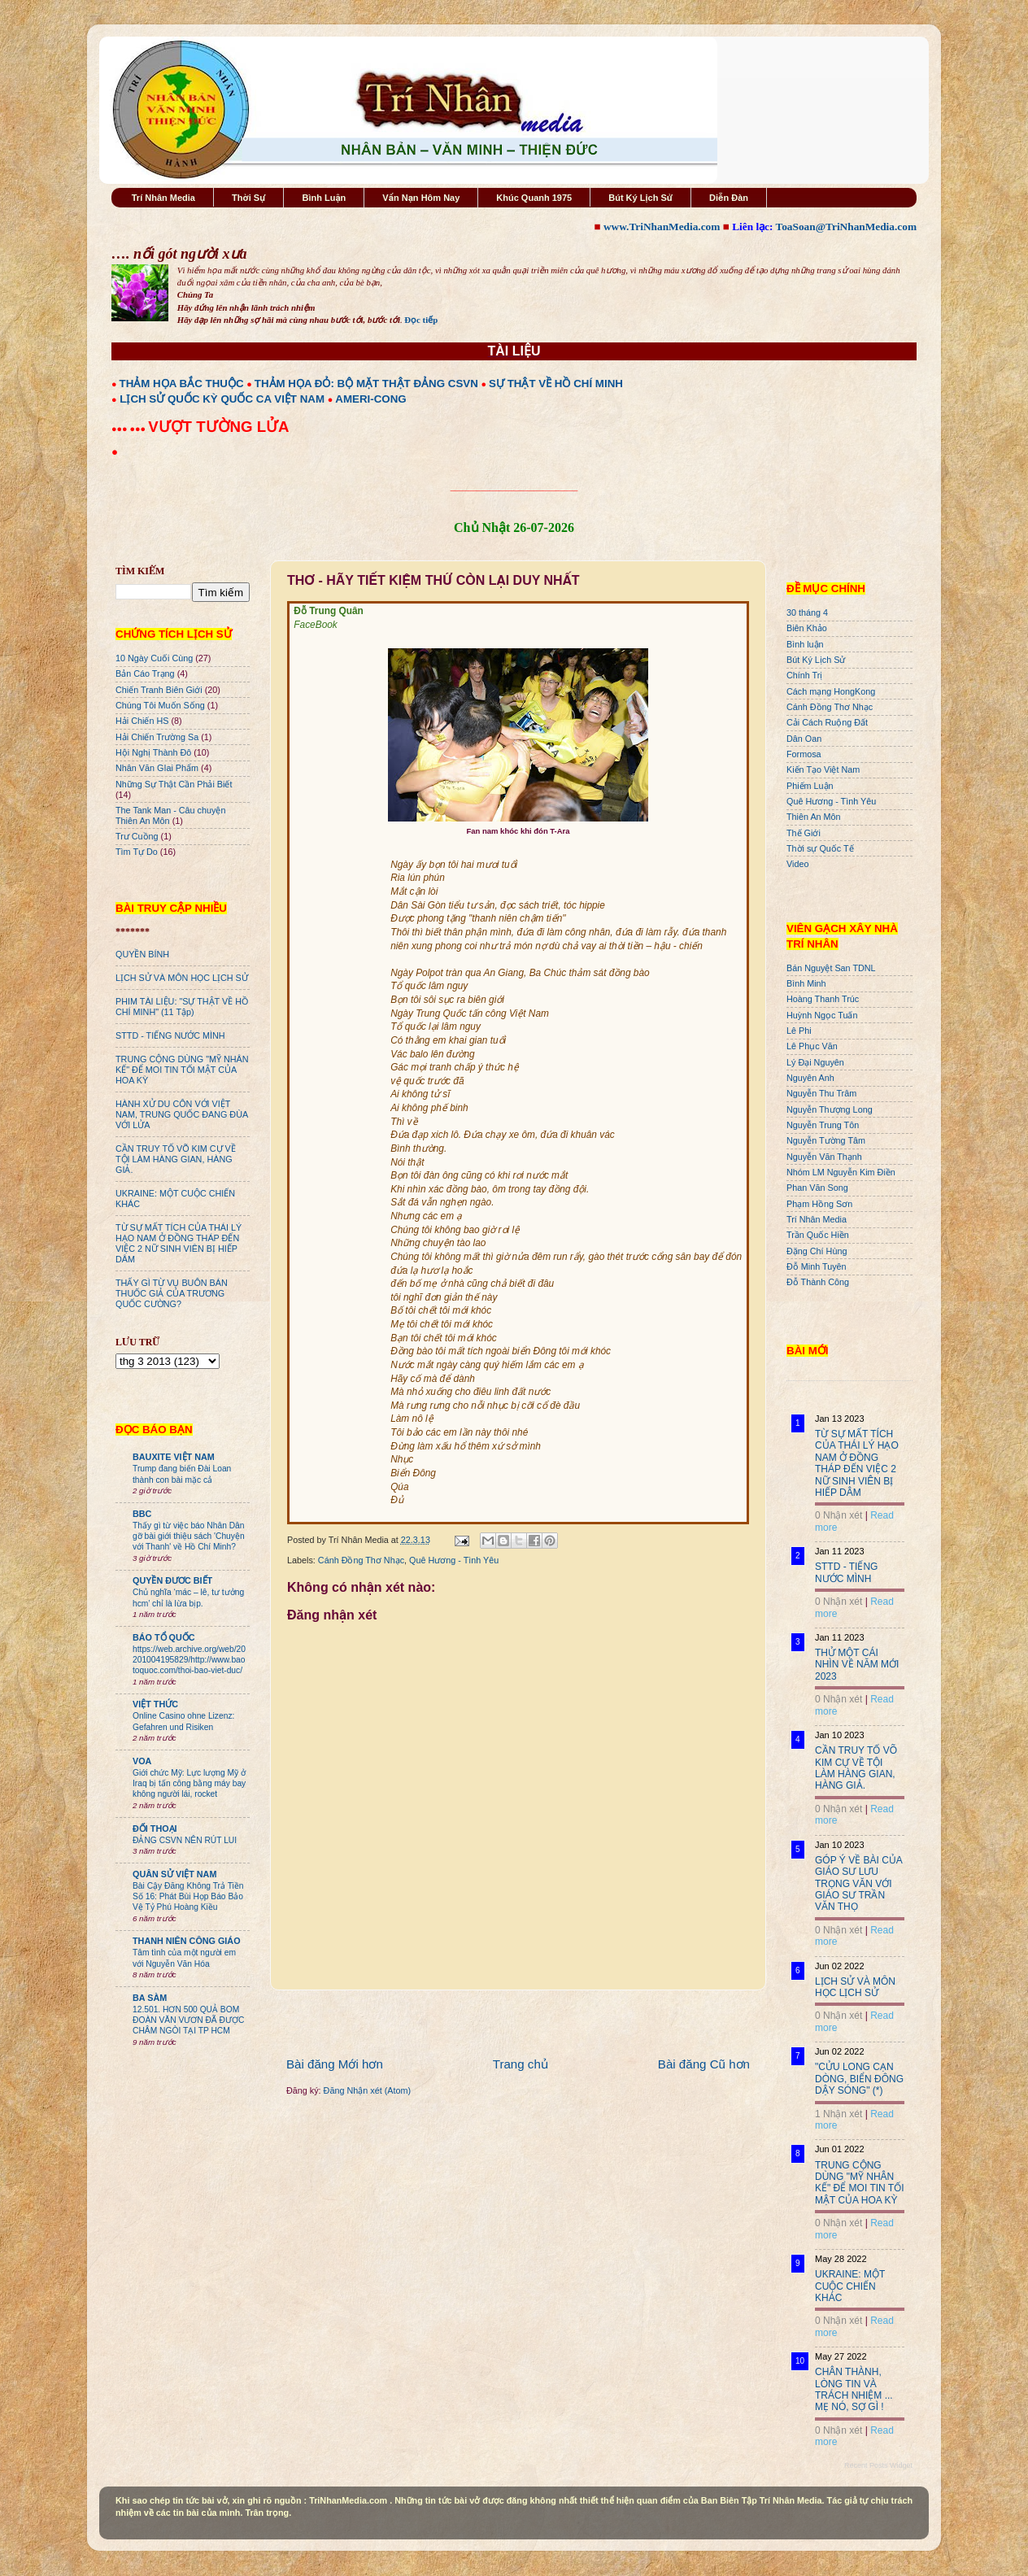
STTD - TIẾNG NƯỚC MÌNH (170, 1035)
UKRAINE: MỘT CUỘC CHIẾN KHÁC (850, 2286)
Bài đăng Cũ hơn (704, 2064)
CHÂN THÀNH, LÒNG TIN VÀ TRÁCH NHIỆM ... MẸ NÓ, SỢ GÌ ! (854, 2389)
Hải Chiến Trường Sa (156, 737)
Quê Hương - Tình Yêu (454, 1560)
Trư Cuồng (137, 836)
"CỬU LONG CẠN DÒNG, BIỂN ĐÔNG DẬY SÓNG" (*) (859, 2078)
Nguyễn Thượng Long (829, 1109)
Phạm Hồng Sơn (819, 1204)
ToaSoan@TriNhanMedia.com (846, 226)
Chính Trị (804, 675)
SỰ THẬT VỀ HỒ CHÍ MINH (556, 383)
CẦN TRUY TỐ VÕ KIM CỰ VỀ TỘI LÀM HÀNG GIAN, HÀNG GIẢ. (175, 1159)
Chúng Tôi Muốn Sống (160, 705)
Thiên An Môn (813, 817)
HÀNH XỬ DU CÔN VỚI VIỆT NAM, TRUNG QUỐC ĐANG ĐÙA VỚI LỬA (181, 1114)
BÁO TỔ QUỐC (164, 1637)
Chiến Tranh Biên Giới (159, 690)
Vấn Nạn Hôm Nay (421, 198)
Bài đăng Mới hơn (334, 2064)
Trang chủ (520, 2064)
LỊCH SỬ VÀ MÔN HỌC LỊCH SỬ (181, 978)
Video (797, 864)
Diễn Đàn (728, 198)
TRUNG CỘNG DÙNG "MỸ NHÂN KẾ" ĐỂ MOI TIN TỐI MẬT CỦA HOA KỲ (182, 1069)
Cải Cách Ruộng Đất (827, 722)
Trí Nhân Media (163, 198)
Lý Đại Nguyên (815, 1062)
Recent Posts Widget (878, 2465)
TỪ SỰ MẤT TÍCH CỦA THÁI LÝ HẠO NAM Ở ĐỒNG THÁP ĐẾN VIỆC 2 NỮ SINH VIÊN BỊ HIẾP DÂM (178, 1243)
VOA (142, 1761)
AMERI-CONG (370, 399)
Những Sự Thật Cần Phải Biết (173, 784)
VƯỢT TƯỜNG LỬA (218, 426)
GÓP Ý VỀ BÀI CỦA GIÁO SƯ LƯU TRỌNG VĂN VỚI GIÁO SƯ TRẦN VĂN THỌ (858, 1884)
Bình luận (805, 644)
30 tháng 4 (807, 612)
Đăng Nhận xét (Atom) (367, 2090)
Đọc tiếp (421, 320)
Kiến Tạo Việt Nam (823, 769)
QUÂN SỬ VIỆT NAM (174, 1874)
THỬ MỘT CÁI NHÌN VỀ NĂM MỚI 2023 (857, 1664)
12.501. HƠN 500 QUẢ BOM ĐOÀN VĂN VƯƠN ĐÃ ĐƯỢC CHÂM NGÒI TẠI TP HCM (188, 2020)
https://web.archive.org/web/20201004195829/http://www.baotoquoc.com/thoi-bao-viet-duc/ (189, 1660)
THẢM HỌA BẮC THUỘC (182, 383)
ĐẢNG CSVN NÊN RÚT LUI (185, 1840)
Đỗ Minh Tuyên (816, 1266)
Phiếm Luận (810, 786)
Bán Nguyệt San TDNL (831, 968)
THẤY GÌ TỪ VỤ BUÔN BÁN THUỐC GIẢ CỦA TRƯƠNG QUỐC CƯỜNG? (171, 1293)
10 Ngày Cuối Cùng (154, 658)
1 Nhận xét (838, 2114)
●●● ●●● (129, 429)
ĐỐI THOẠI (155, 1828)
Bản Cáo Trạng (145, 673)
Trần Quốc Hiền (817, 1235)
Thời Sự (248, 198)
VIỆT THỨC (155, 1704)
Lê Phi (799, 1030)
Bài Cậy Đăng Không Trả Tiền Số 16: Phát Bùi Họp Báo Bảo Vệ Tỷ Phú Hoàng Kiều (188, 1896)
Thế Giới (803, 833)
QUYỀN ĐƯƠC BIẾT (172, 1580)
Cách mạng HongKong (830, 691)
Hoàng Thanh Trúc (822, 999)
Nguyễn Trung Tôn (822, 1125)
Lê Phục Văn (812, 1046)
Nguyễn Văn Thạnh (824, 1157)
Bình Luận (324, 198)
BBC (142, 1514)
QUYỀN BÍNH (142, 954)
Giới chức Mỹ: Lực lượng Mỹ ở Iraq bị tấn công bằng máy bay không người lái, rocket (189, 1783)
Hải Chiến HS (141, 721)
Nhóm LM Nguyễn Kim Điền (840, 1172)
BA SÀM (150, 1998)
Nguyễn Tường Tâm (825, 1140)
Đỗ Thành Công (817, 1282)
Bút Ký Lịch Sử (640, 198)
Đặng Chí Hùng (816, 1251)
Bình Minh (806, 983)
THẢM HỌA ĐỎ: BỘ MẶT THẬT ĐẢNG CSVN (366, 383)
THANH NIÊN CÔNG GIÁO (187, 1941)
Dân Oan (803, 738)
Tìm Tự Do (136, 851)
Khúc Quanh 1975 (534, 198)
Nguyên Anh (810, 1078)
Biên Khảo (806, 628)
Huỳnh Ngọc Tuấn (821, 1015)
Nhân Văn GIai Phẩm (156, 768)
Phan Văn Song (817, 1187)
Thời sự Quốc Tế (820, 848)
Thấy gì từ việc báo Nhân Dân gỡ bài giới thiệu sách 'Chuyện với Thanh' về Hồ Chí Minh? (189, 1536)
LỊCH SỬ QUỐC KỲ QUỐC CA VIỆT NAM (222, 399)
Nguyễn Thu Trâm (821, 1093)
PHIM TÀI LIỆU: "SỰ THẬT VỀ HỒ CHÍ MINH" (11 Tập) (181, 1006)
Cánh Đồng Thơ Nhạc (361, 1560)
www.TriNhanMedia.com (661, 226)
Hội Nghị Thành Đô (153, 752)
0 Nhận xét (838, 1515)
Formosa (803, 754)
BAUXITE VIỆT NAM (174, 1457)
